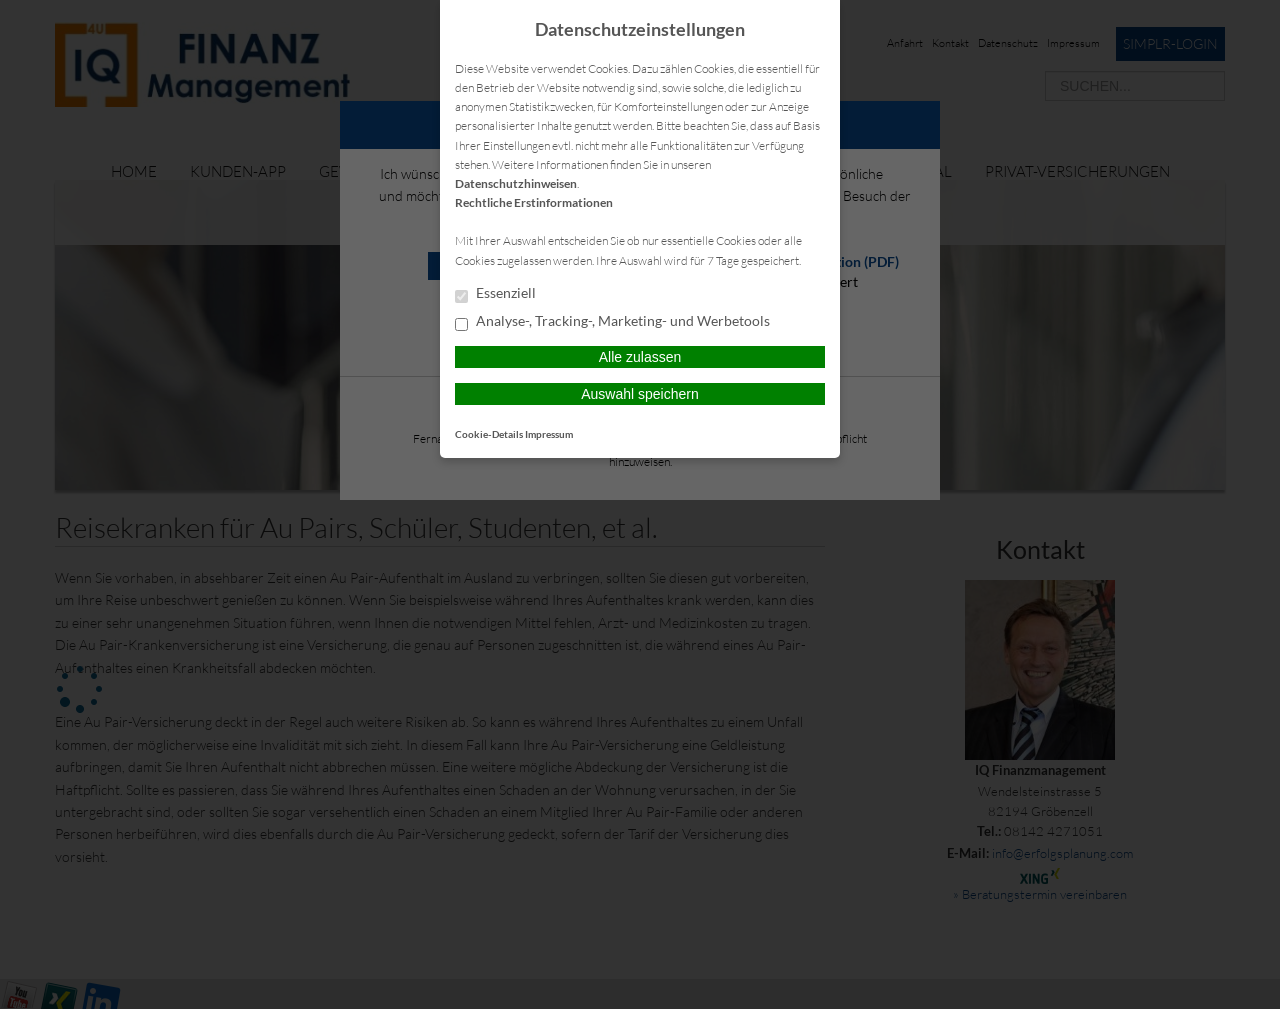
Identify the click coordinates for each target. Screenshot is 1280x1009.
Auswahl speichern (640, 394)
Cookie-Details (489, 434)
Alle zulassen (640, 357)
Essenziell (495, 294)
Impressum (549, 434)
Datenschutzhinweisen (516, 183)
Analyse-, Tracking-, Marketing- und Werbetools (612, 322)
